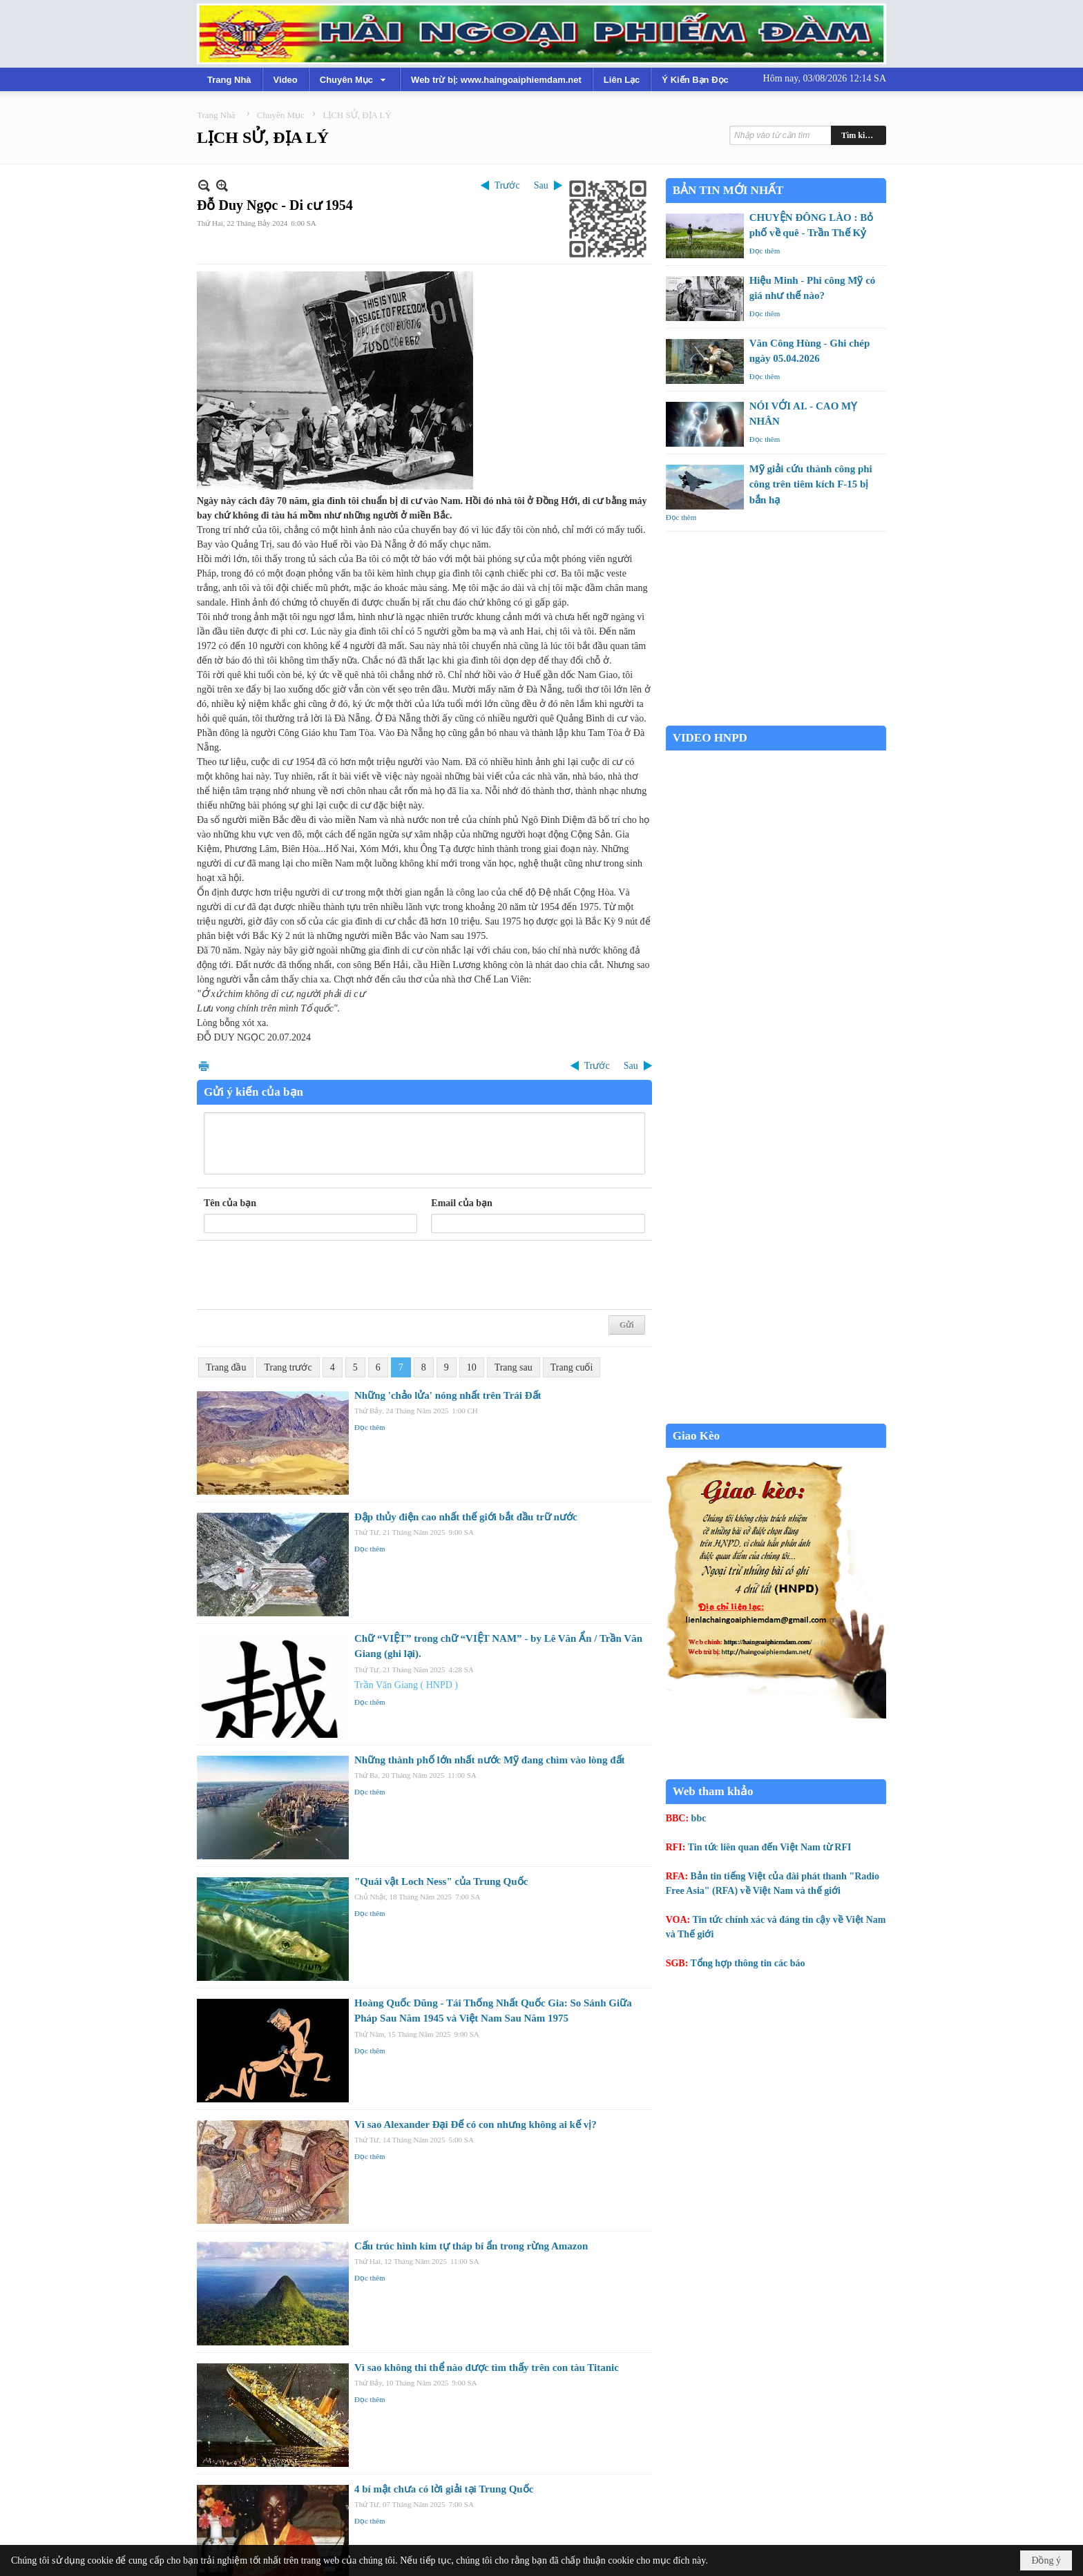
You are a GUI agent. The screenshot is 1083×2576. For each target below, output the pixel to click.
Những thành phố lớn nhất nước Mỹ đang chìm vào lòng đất (489, 1759)
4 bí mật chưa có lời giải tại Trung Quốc (443, 2489)
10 (472, 1367)
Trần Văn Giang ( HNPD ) (406, 1685)
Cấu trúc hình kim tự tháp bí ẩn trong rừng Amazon (471, 2245)
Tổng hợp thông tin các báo (748, 1963)
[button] (354, 79)
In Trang (204, 1065)
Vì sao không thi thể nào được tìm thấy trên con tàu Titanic (486, 2367)
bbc (699, 1818)
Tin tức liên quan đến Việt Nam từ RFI (770, 1847)
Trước (507, 185)
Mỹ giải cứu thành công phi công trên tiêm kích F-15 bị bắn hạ (810, 484)
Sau (541, 185)
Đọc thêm (369, 1427)
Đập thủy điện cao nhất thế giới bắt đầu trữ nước (465, 1516)
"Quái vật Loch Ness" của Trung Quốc (441, 1881)
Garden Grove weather (776, 718)
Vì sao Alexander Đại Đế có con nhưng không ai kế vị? (475, 2124)
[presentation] (309, 1275)
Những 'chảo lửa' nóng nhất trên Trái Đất (448, 1395)
